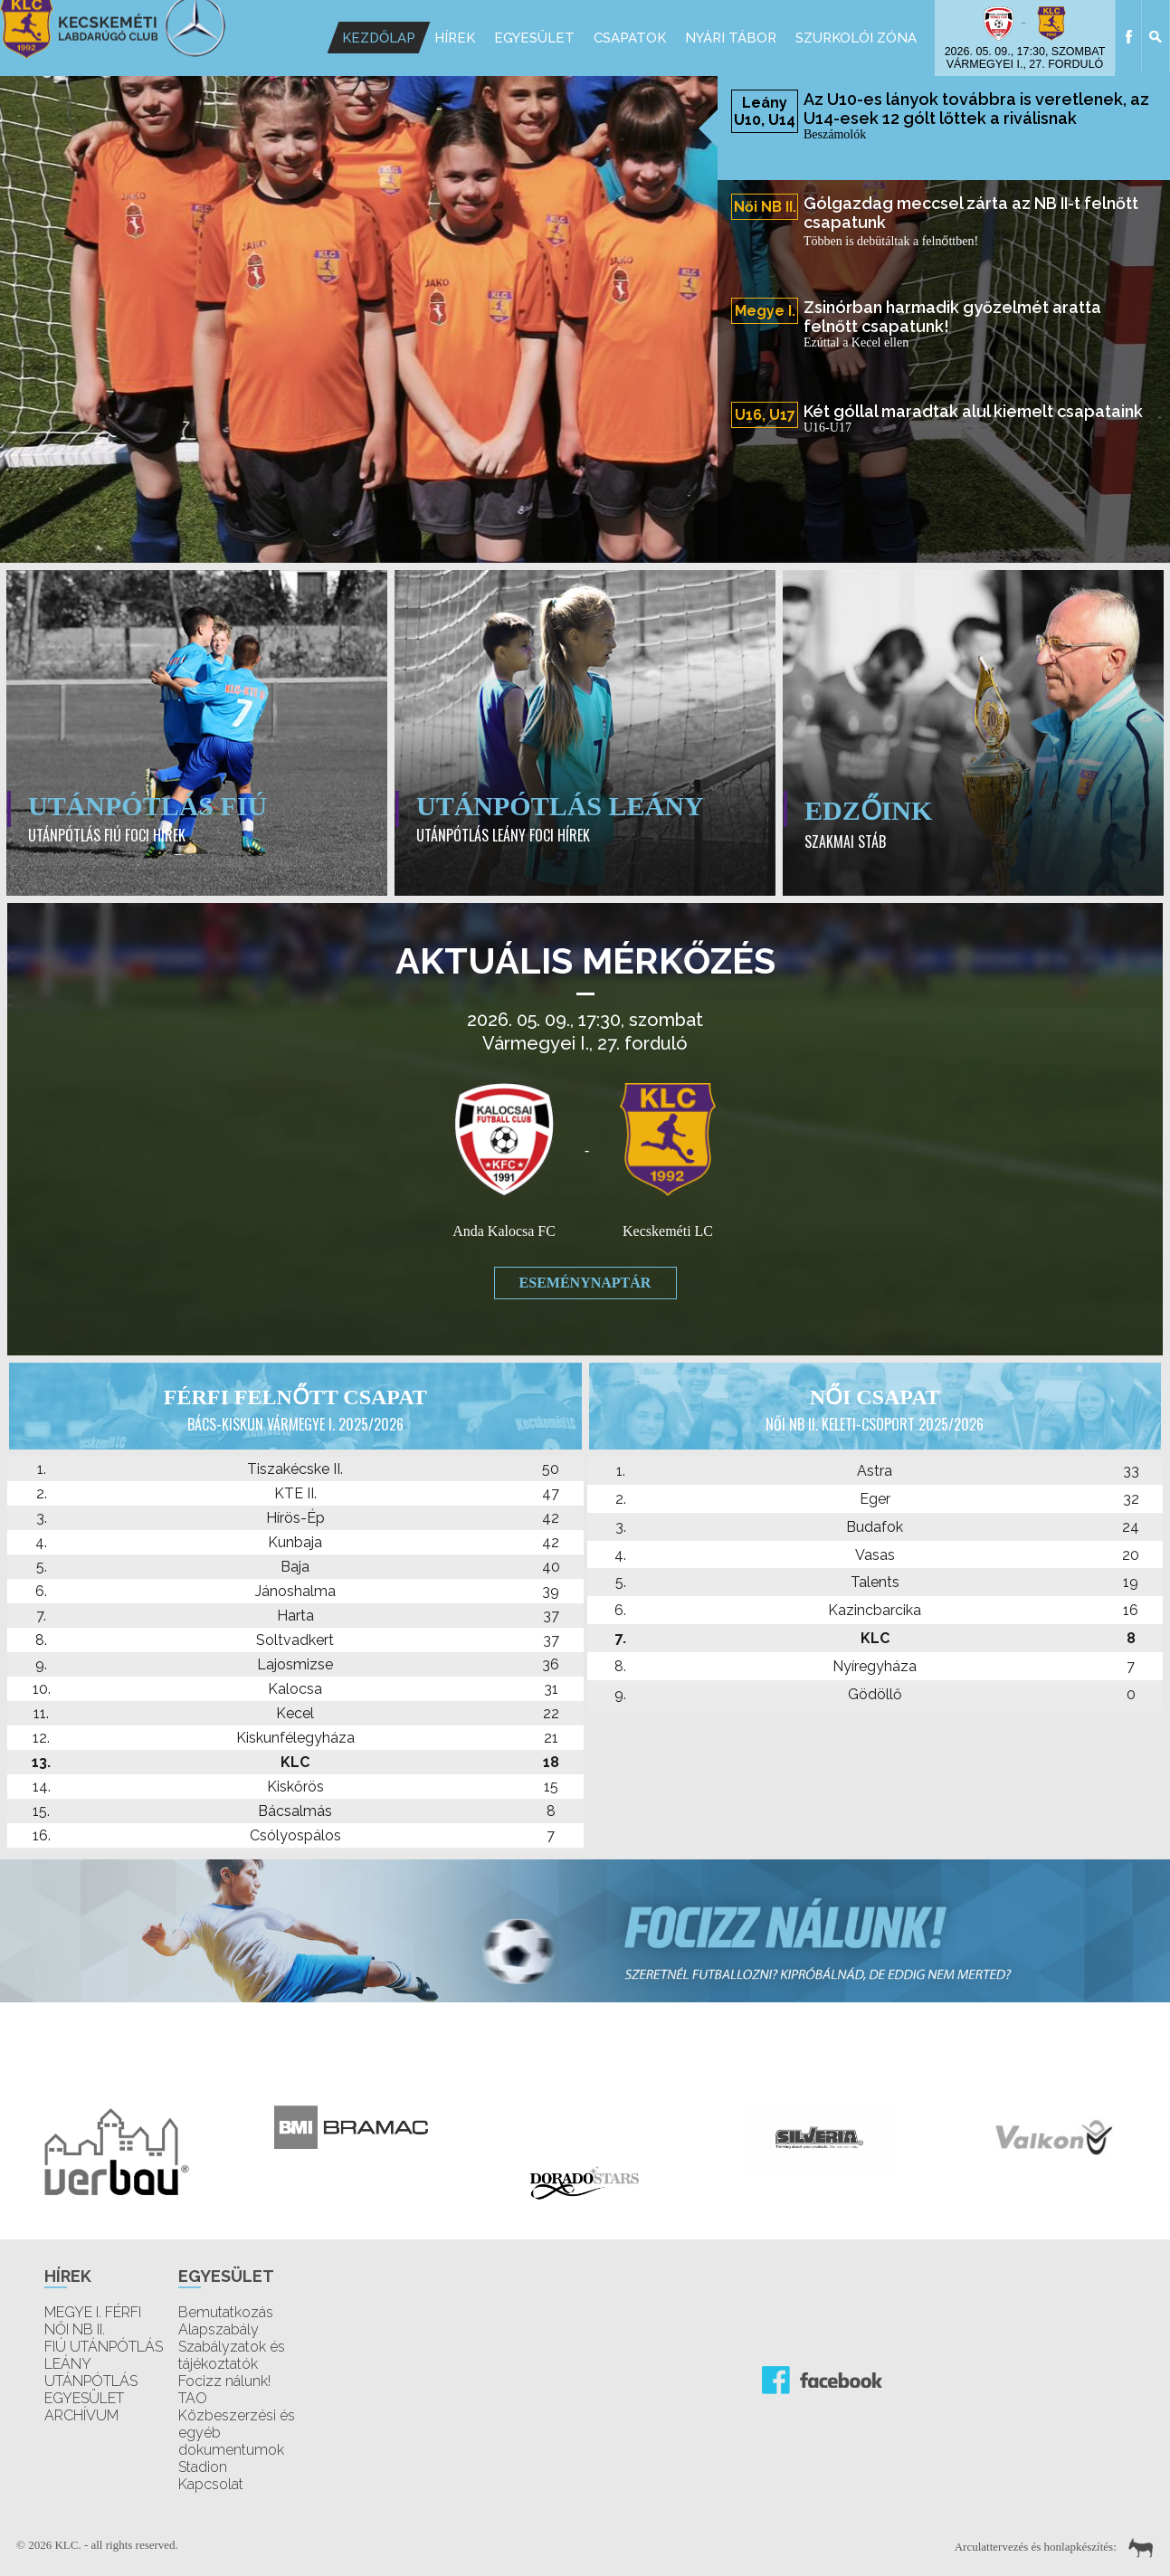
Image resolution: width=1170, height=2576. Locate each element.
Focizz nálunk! (224, 2381)
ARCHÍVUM (81, 2415)
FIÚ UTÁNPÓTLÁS (103, 2346)
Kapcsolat (210, 2484)
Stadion (202, 2467)
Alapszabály (218, 2329)
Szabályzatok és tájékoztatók (231, 2355)
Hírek (454, 38)
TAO (192, 2398)
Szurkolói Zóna (856, 38)
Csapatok (630, 38)
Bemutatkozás (225, 2312)
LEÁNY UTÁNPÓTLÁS (91, 2372)
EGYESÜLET (84, 2398)
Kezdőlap (378, 38)
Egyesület (534, 38)
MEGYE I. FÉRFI (92, 2312)
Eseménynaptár (585, 1282)
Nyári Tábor (730, 38)
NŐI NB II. (74, 2329)
